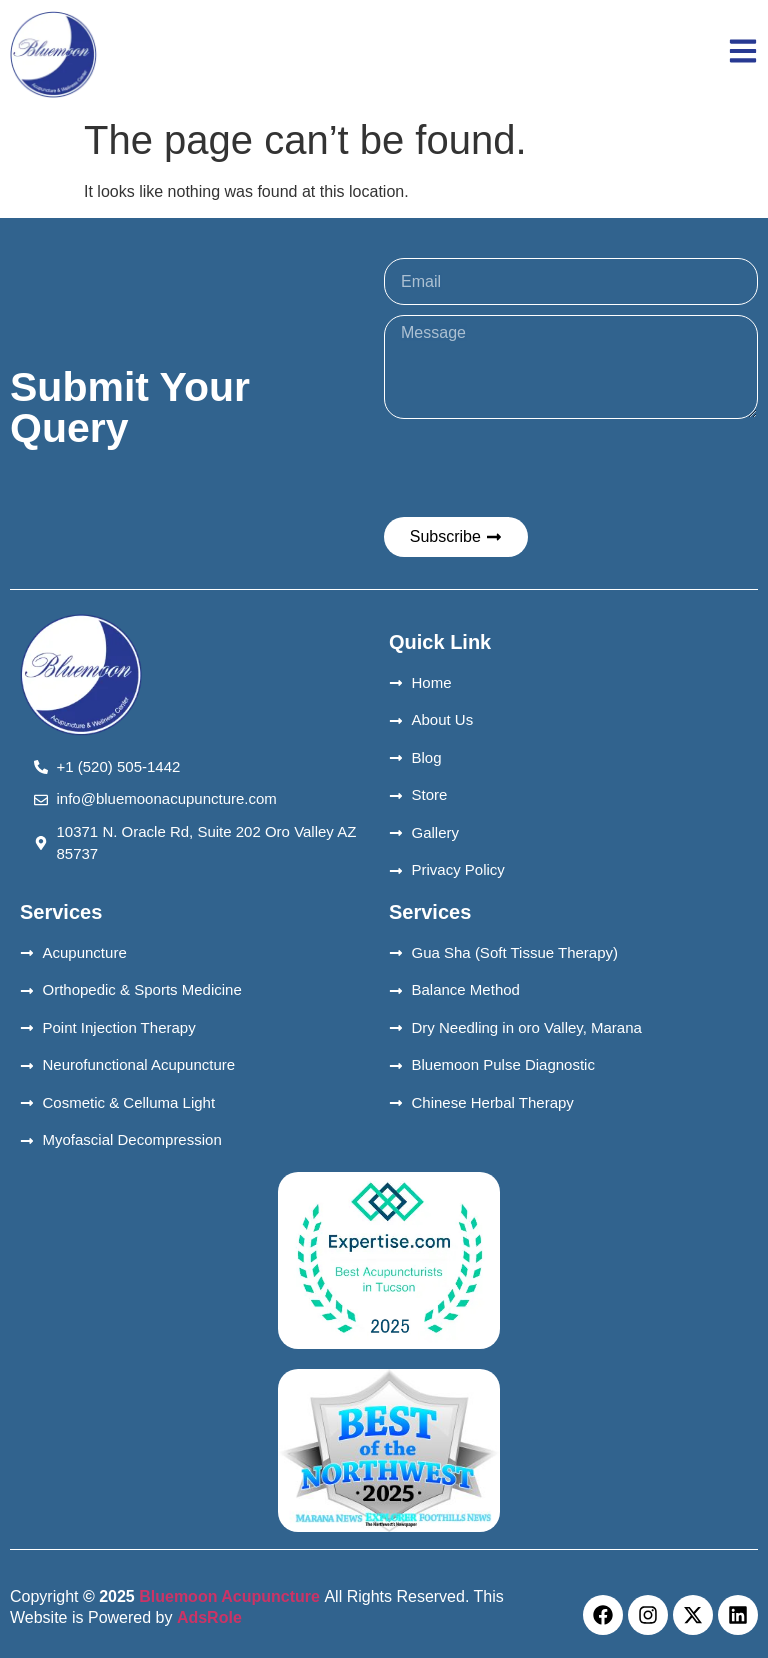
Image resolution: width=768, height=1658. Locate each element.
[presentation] (536, 468)
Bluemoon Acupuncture (230, 1596)
